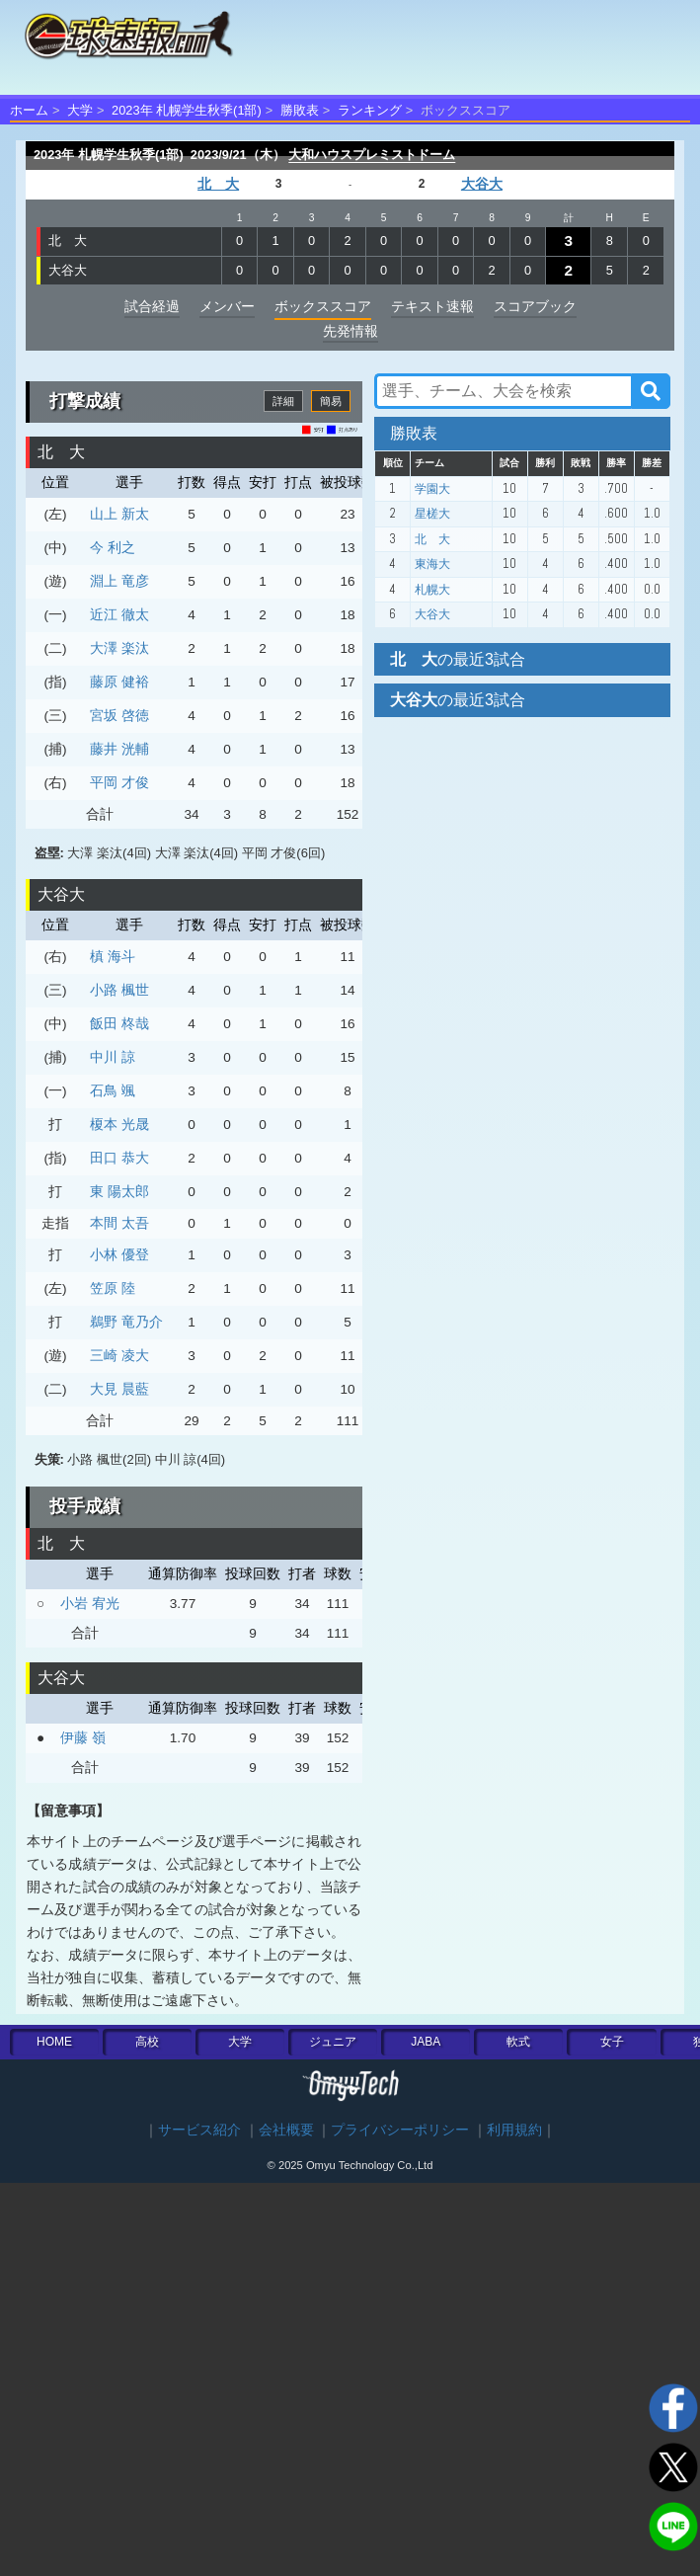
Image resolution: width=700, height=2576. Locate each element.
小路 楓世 (119, 990)
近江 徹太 (119, 614)
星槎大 (432, 514)
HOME (54, 2042)
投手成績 (84, 1506)
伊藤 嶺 (83, 1737)
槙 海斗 (112, 956)
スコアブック (535, 306)
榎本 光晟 (119, 1124)
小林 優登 (119, 1254)
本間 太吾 (119, 1223)
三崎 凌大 (119, 1355)
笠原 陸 (112, 1288)
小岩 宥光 (89, 1603)
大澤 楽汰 (119, 648)
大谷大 (482, 184)
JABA (425, 2042)
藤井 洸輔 (119, 749)
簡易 (331, 401)
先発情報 (350, 331)
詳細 (283, 401)
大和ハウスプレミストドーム (371, 154)
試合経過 (152, 306)
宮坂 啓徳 (119, 715)
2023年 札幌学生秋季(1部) (187, 110)
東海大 (432, 564)
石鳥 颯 (112, 1090)
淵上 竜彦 (119, 581)
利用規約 (514, 2130)
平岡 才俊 (119, 782)
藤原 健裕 (119, 681)
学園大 (432, 489)
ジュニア (332, 2042)
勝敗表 (299, 110)
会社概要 (286, 2130)
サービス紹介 (199, 2130)
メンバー (227, 306)
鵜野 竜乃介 (126, 1321)
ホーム (29, 110)
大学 (80, 110)
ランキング (370, 110)
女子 (612, 2042)
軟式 (518, 2042)
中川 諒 (112, 1057)
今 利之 (112, 547)
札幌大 (432, 590)
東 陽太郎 (119, 1191)
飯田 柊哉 (119, 1023)
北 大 (218, 184)
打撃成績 (84, 401)
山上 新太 (119, 514)
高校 (147, 2042)
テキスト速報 (432, 306)
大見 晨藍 (119, 1389)
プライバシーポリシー (400, 2130)
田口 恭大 (119, 1158)
